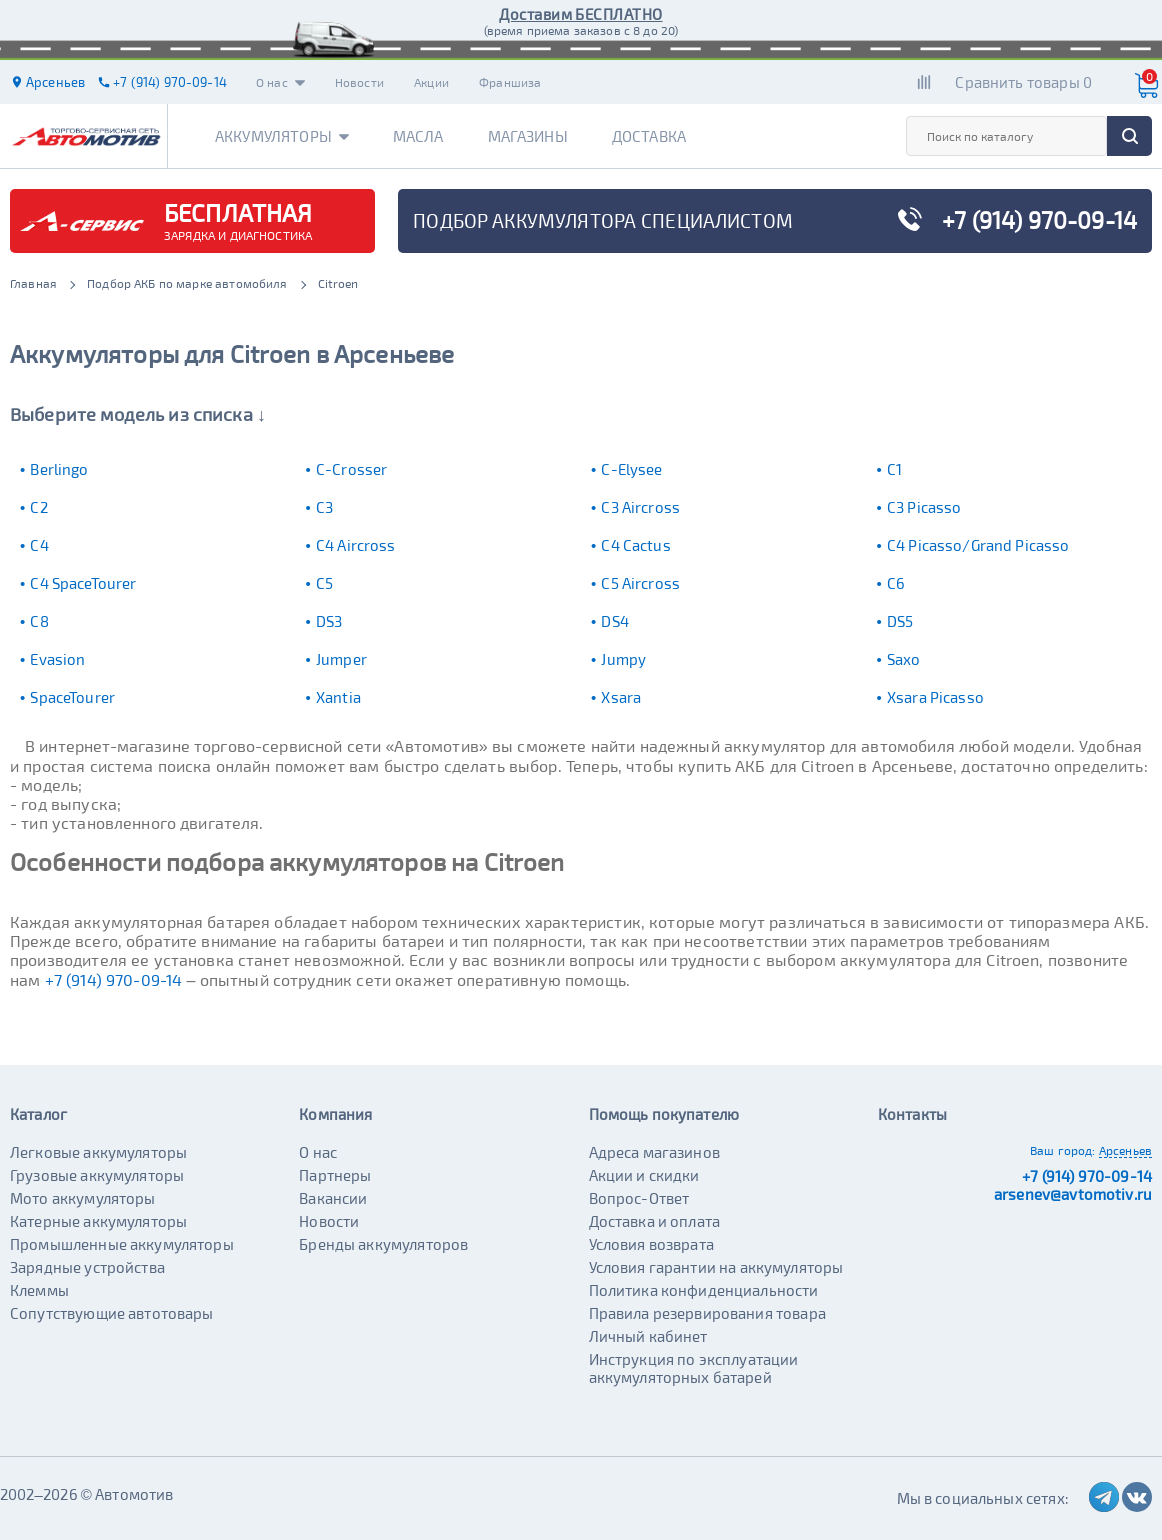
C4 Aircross (356, 545)
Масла (418, 136)
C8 (39, 621)
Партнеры (335, 1175)
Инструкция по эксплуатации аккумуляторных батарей (694, 1368)
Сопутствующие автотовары (112, 1313)
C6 (896, 583)
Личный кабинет (648, 1336)
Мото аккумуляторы (83, 1198)
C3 (324, 507)
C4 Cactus (635, 545)
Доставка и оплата (655, 1221)
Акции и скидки (644, 1175)
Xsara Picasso (935, 697)
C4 (39, 545)
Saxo (904, 659)
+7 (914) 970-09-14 (114, 979)
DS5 (900, 621)
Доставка (649, 136)
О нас (280, 82)
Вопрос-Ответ (639, 1198)
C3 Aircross (640, 507)
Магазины (528, 136)
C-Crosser (351, 469)
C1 (894, 469)
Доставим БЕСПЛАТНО (580, 14)
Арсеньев (1125, 1150)
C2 (38, 507)
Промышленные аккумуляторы (122, 1244)
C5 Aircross (640, 583)
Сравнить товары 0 (1023, 82)
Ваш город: (1063, 1150)
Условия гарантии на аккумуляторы (716, 1267)
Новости (359, 82)
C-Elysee (631, 469)
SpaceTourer (72, 697)
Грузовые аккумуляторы (97, 1175)
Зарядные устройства (87, 1267)
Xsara (621, 697)
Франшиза (510, 82)
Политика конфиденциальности (704, 1290)
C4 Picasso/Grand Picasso (978, 545)
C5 (324, 583)
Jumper (341, 659)
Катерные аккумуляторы (98, 1221)
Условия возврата (651, 1244)
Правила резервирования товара (707, 1313)
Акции (431, 82)
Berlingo (59, 469)
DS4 (614, 621)
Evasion (57, 659)
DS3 (329, 621)
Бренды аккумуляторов (383, 1244)
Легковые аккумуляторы (98, 1152)
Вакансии (333, 1198)
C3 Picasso (924, 507)
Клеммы (39, 1290)
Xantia (338, 697)
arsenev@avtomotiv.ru (1073, 1194)
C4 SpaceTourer (83, 583)
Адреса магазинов (654, 1152)
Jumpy (623, 659)
